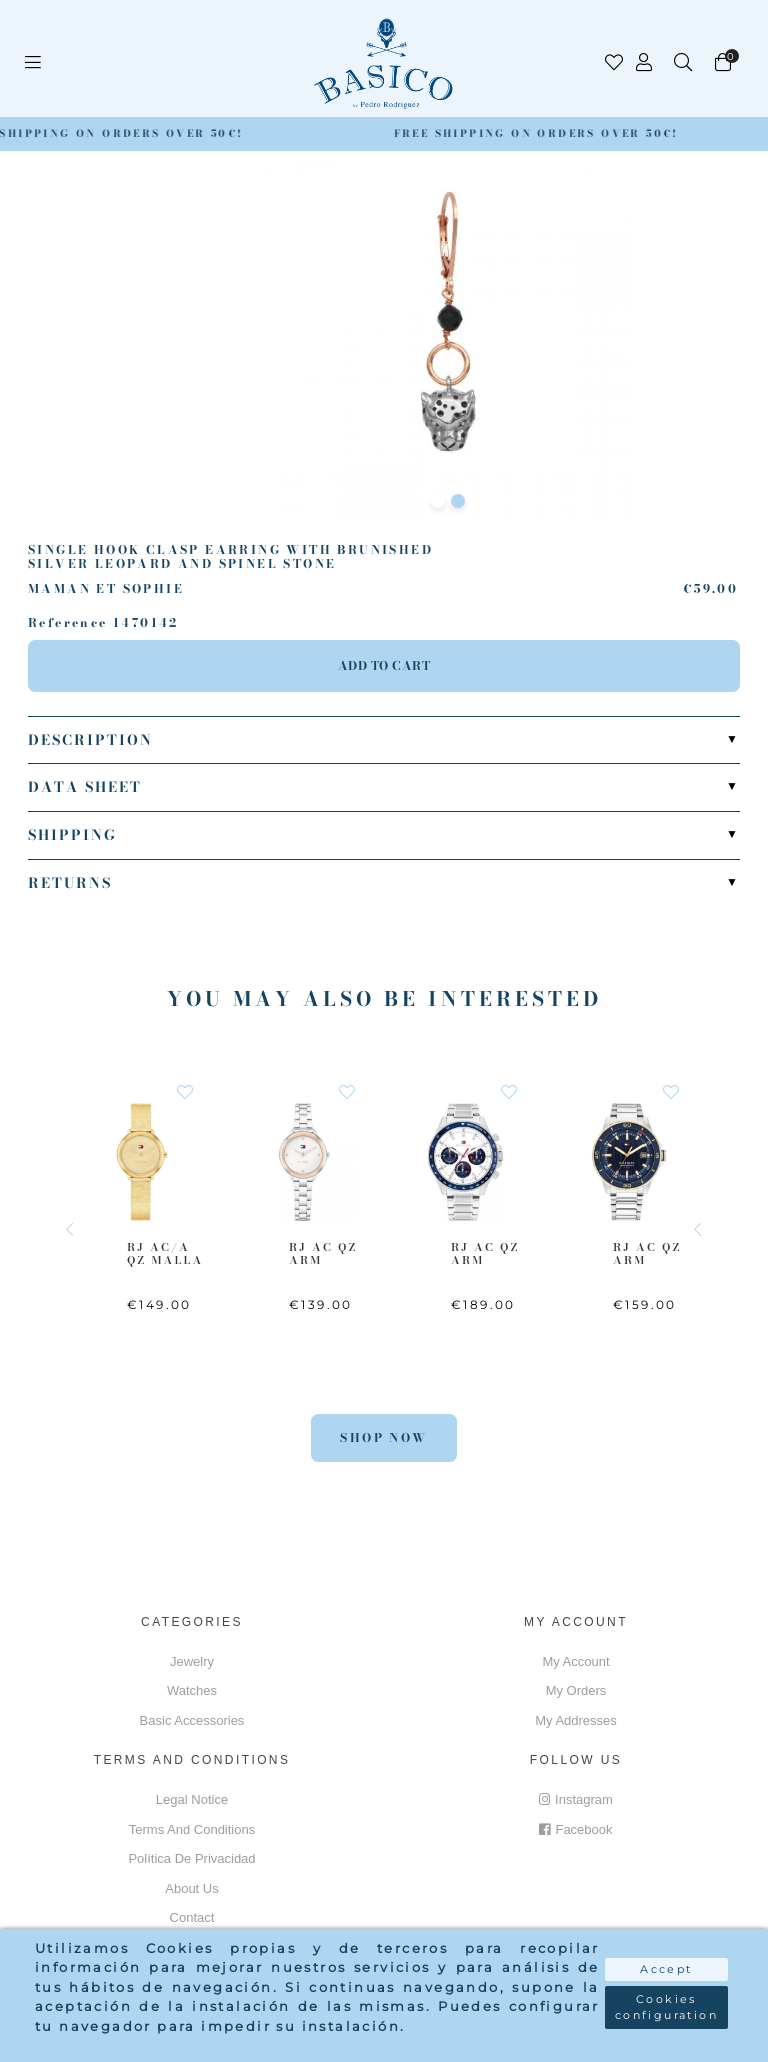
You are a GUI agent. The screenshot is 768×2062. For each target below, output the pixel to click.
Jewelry (192, 1661)
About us (191, 1888)
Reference (68, 623)
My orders (576, 1690)
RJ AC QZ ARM (323, 1253)
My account (575, 1661)
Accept (666, 1969)
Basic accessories (192, 1720)
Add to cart (384, 665)
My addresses (576, 1720)
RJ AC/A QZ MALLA (165, 1253)
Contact (192, 1917)
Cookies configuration (666, 2007)
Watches (192, 1690)
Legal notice (192, 1799)
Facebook (575, 1829)
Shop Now (383, 1437)
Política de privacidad (191, 1858)
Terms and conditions (192, 1829)
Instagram (576, 1799)
